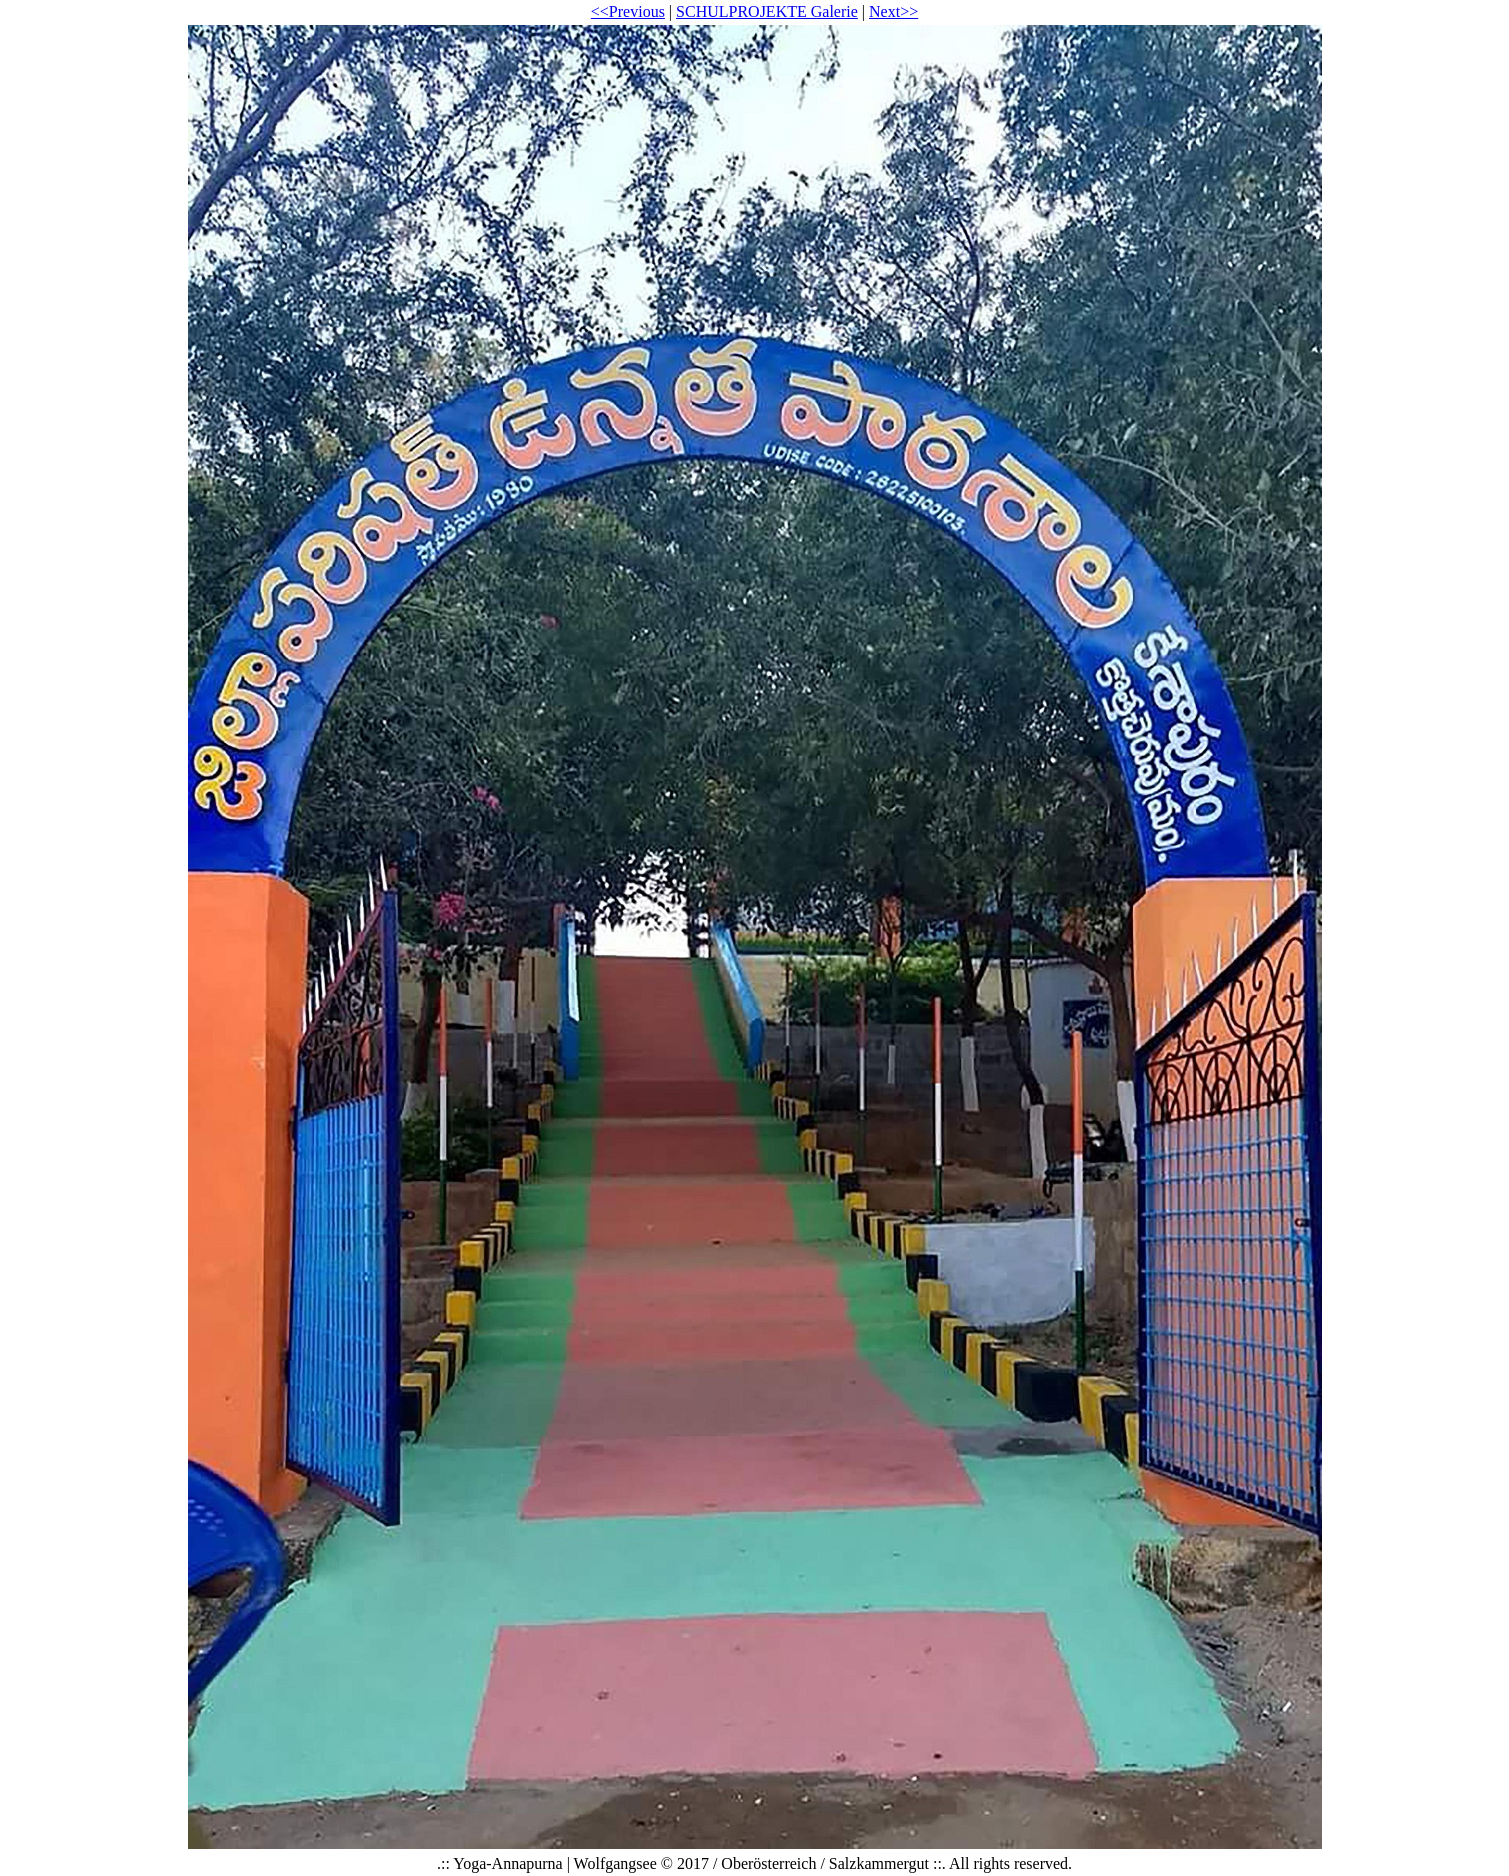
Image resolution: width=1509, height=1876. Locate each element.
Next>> (893, 11)
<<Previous (628, 11)
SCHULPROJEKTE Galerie (767, 11)
